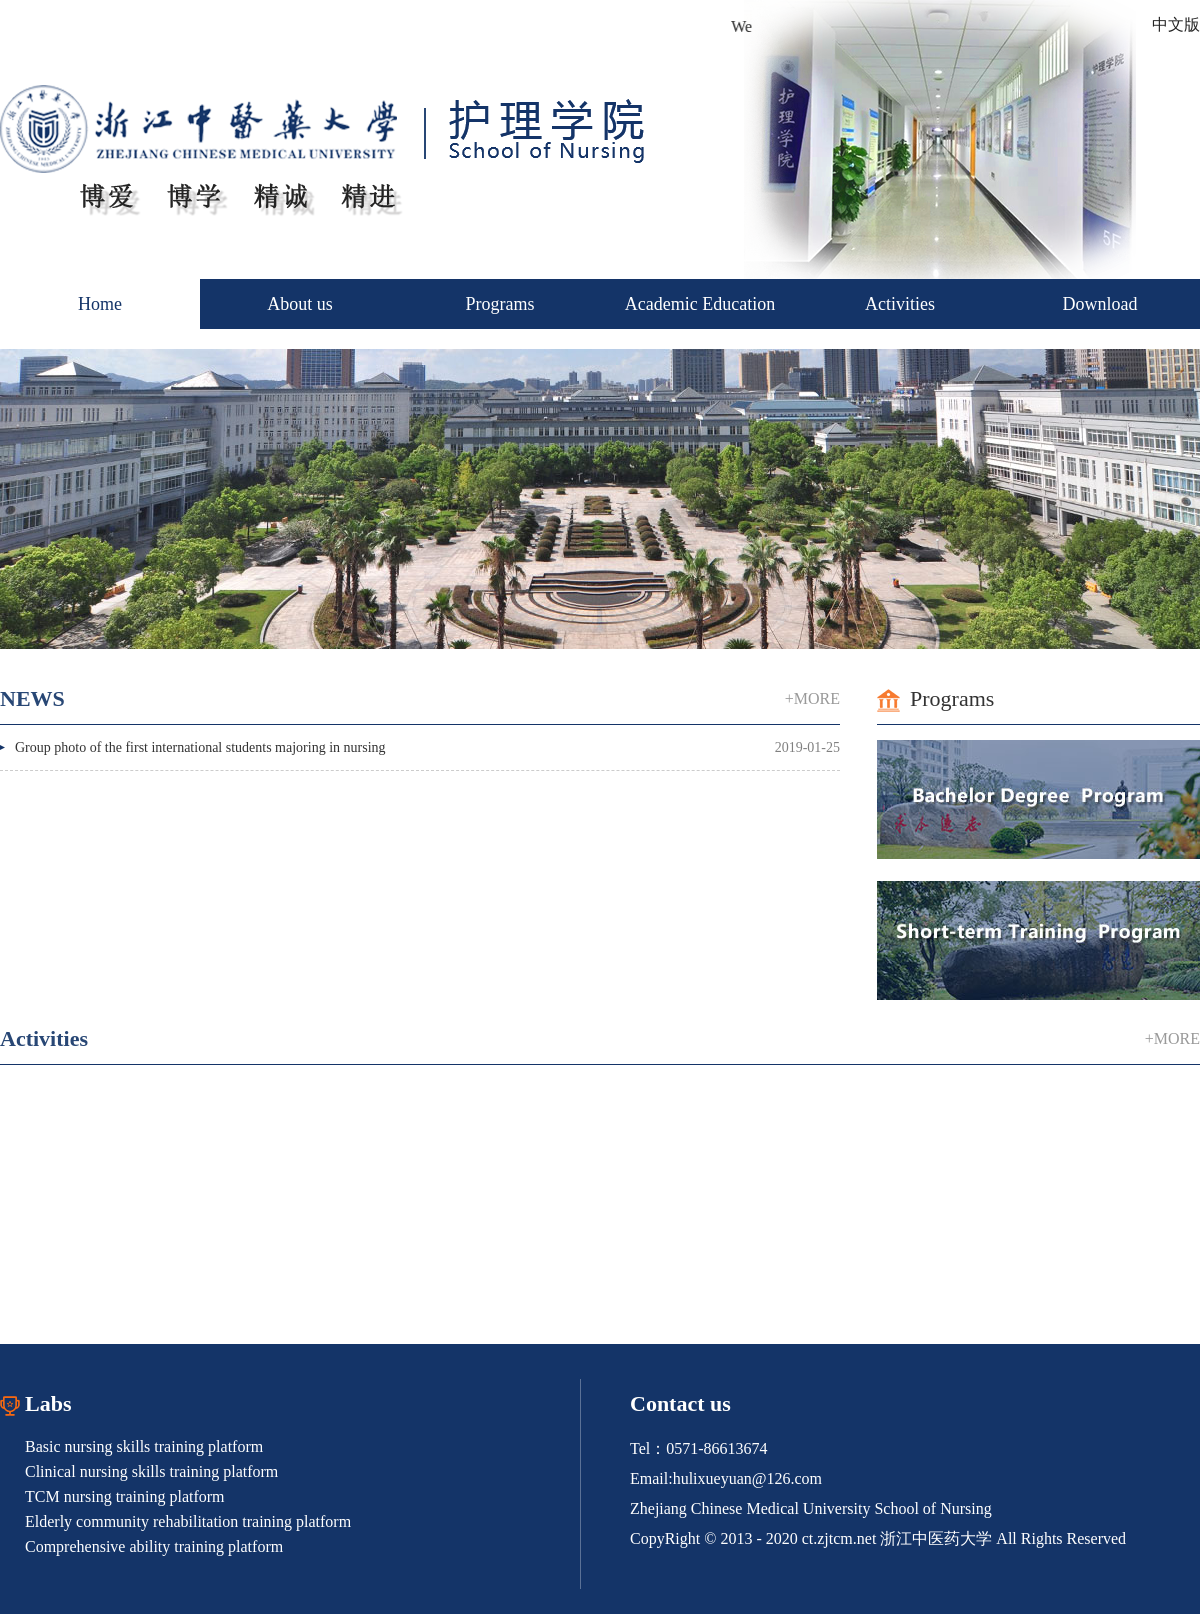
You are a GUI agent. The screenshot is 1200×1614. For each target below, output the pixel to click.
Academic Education (700, 304)
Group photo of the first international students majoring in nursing (200, 747)
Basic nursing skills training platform (144, 1446)
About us (300, 304)
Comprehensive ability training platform (154, 1546)
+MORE (812, 698)
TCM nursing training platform (125, 1496)
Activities (900, 304)
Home (100, 304)
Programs (500, 304)
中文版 (1176, 24)
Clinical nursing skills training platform (151, 1471)
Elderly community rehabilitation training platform (188, 1521)
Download (1100, 304)
